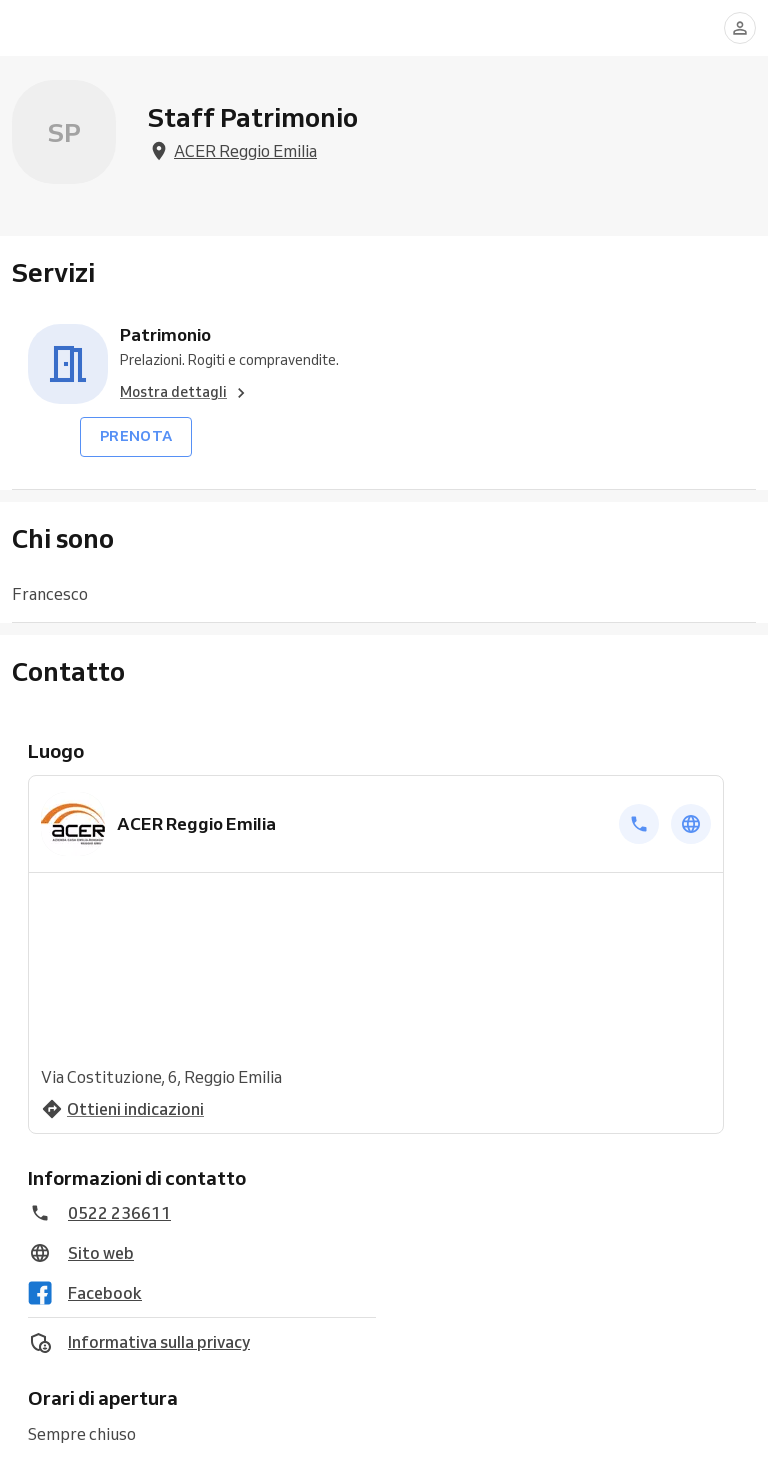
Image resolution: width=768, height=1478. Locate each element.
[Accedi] (740, 28)
